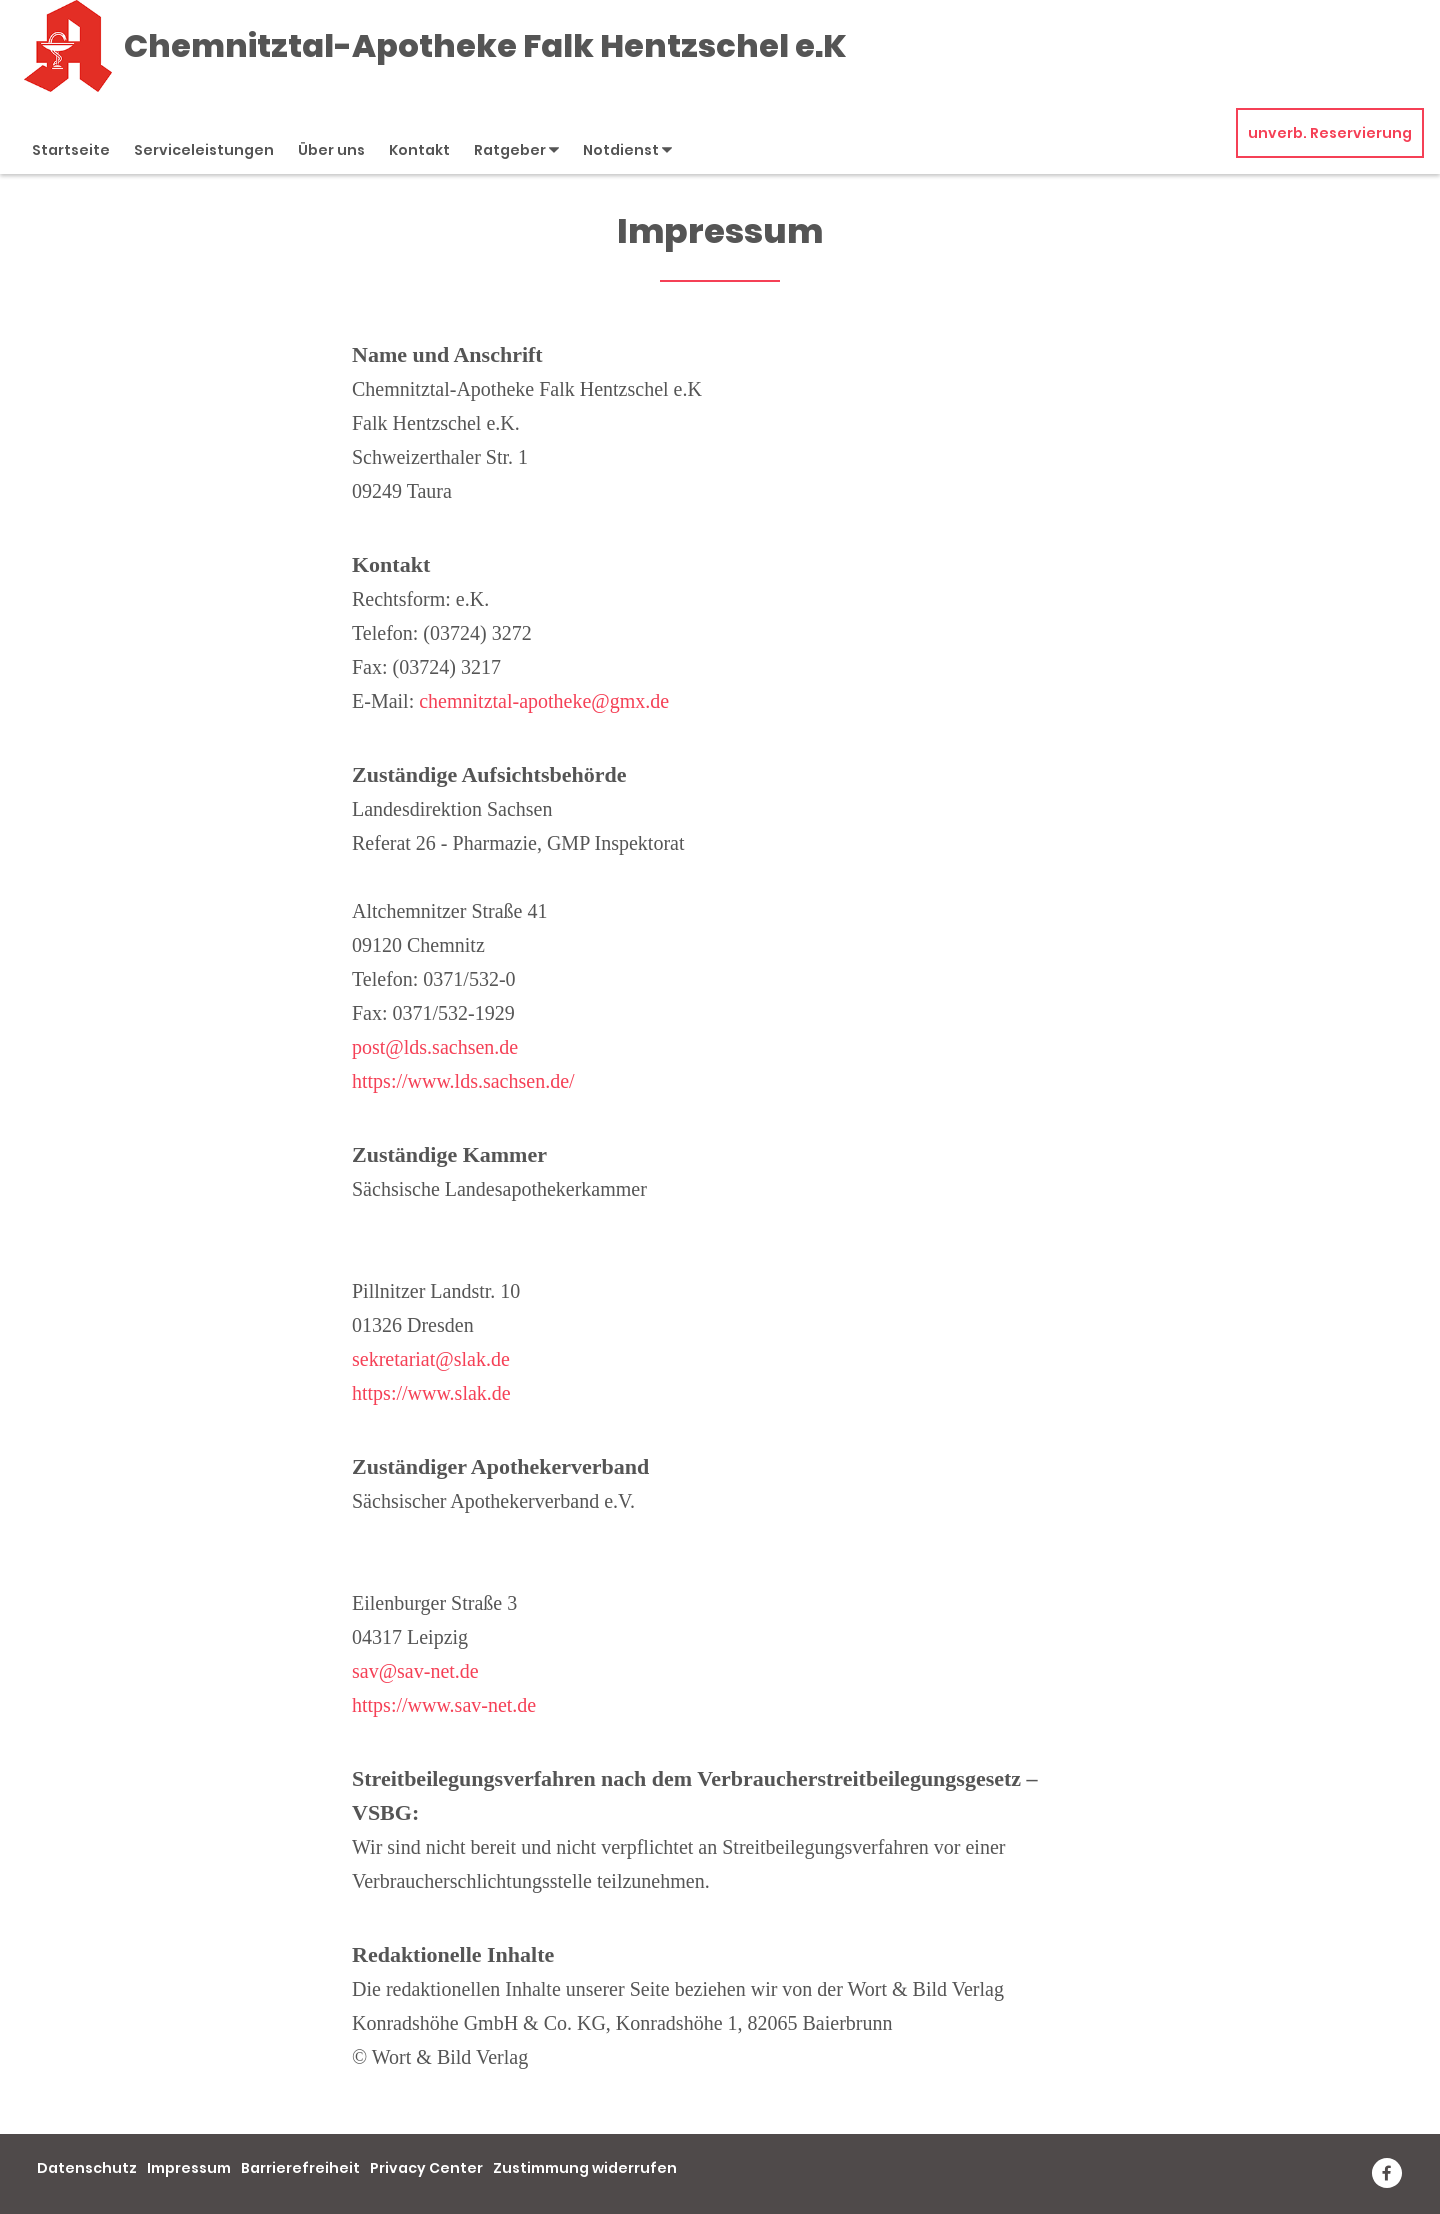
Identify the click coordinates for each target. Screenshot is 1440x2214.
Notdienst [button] (627, 150)
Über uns (331, 150)
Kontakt (419, 150)
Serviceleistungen (204, 150)
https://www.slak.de (431, 1393)
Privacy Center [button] (426, 2168)
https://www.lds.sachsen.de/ (463, 1081)
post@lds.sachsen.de (435, 1047)
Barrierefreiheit (300, 2168)
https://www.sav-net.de (444, 1705)
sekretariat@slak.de (431, 1359)
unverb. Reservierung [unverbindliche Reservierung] (1330, 133)
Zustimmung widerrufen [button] (585, 2168)
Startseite (71, 150)
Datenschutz (87, 2168)
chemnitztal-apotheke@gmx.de (544, 701)
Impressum (189, 2168)
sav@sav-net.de (415, 1671)
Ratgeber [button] (516, 150)
